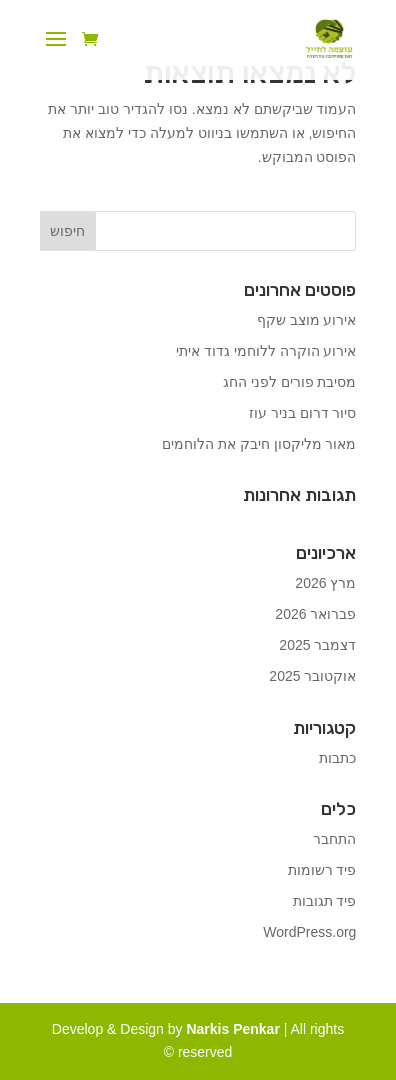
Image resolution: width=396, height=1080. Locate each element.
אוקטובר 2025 (312, 676)
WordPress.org (309, 932)
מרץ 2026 (325, 583)
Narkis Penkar (234, 1029)
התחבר (334, 839)
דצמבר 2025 (317, 645)
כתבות (337, 758)
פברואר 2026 (315, 614)
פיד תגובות (325, 901)
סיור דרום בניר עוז (303, 413)
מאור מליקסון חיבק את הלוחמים (259, 444)
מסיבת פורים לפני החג (290, 382)
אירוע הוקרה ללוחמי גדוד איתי (266, 351)
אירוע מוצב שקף (307, 320)
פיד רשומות (322, 870)
